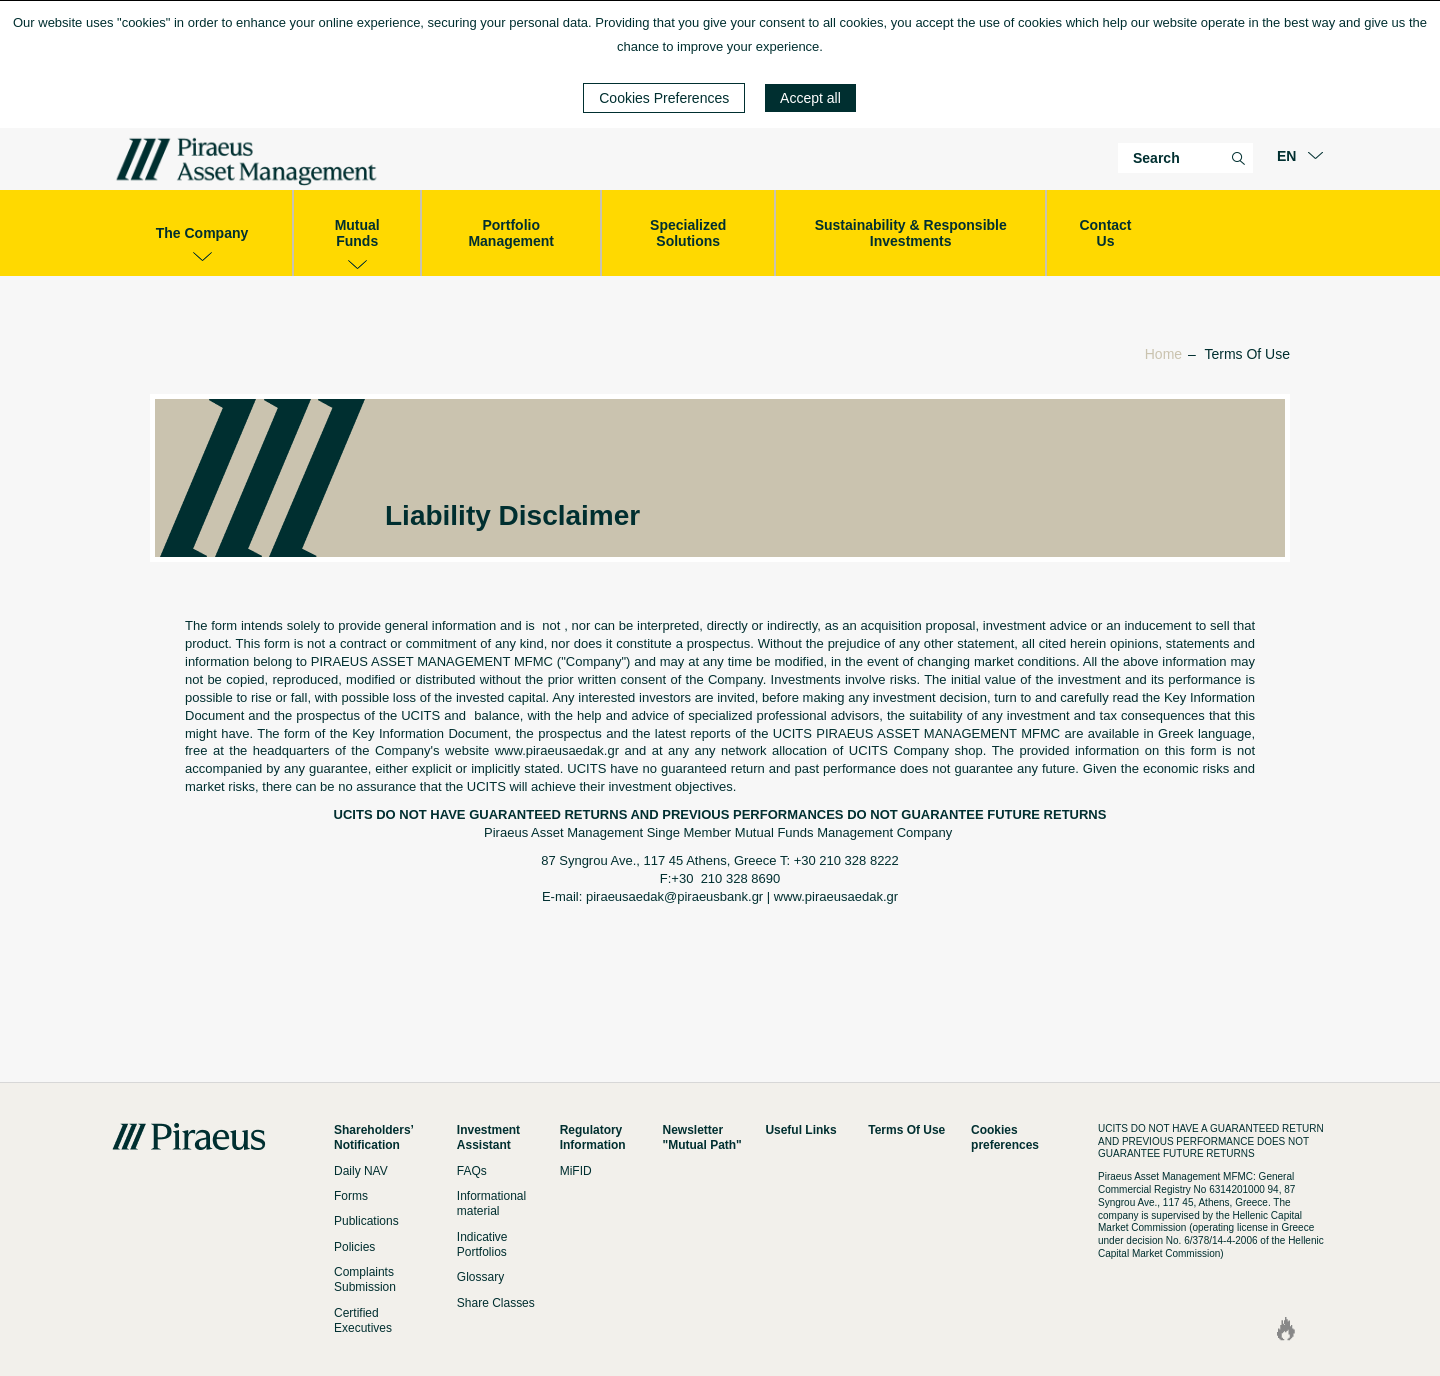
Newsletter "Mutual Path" (702, 1137)
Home (1163, 354)
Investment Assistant (488, 1137)
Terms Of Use (906, 1130)
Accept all (810, 98)
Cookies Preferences (664, 98)
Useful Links (800, 1130)
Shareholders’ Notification (373, 1137)
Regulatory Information (593, 1137)
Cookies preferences (1005, 1137)
